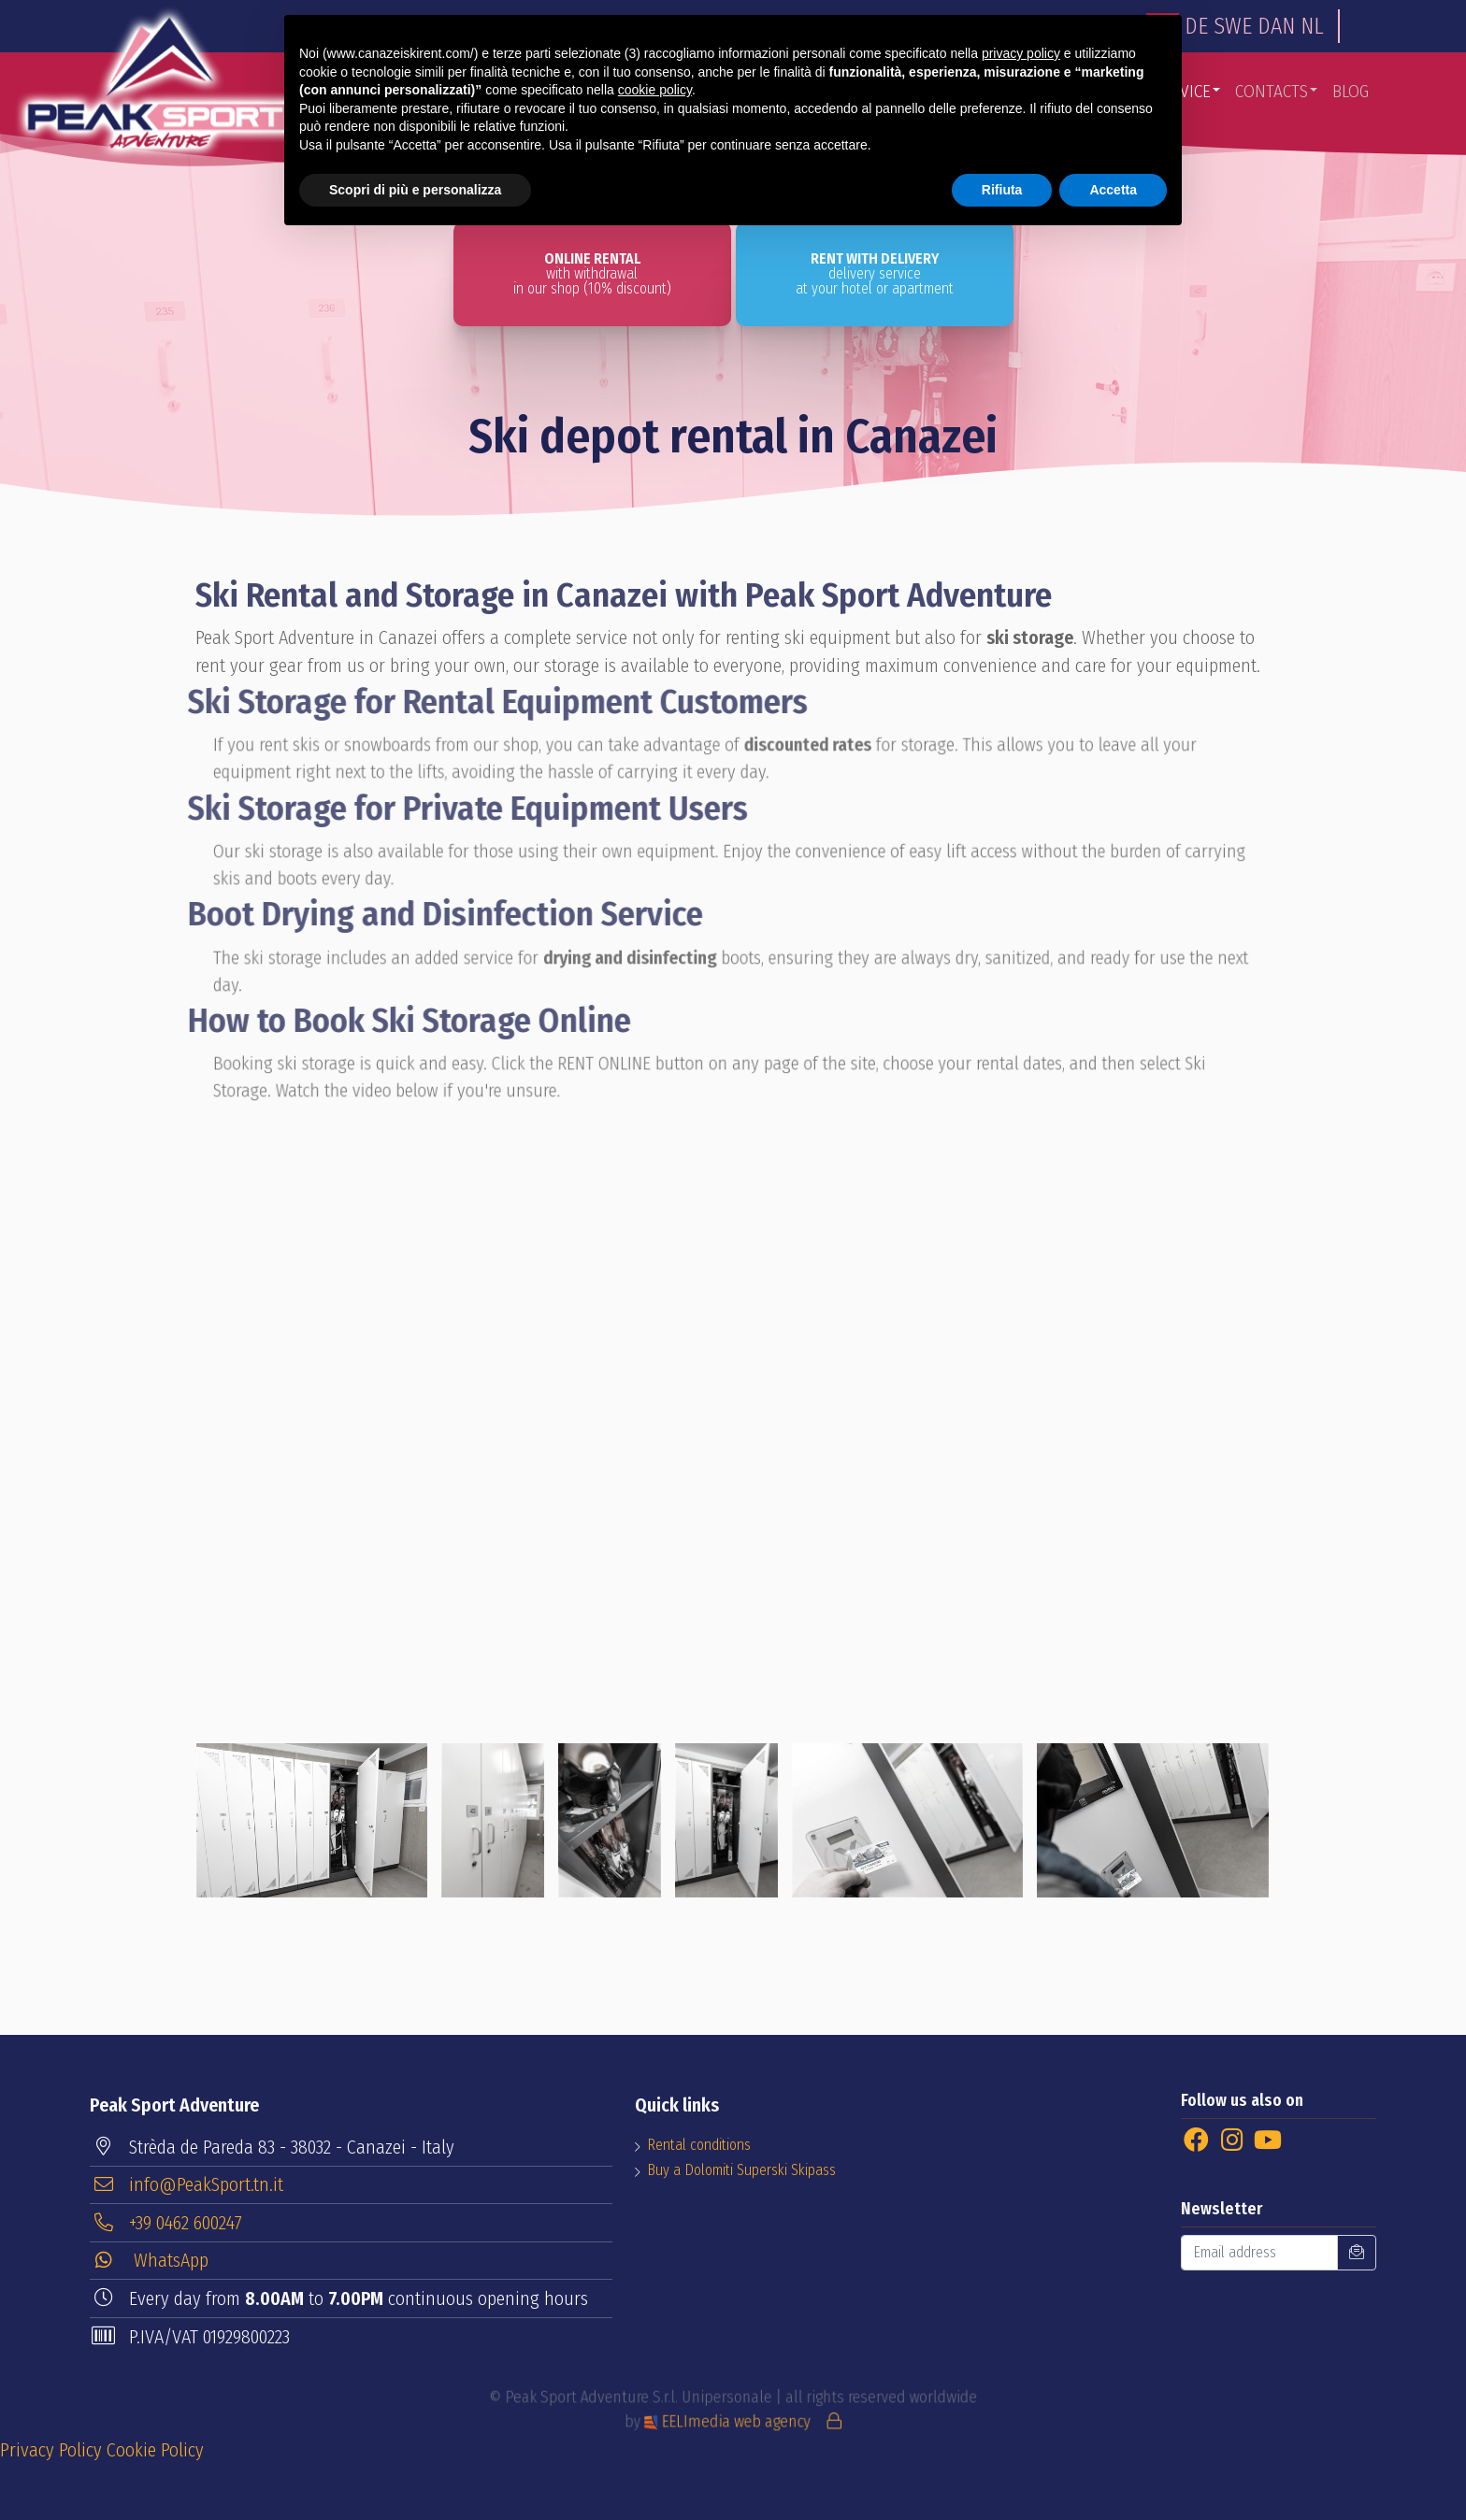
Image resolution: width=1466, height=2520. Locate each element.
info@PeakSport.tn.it (187, 2183)
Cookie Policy (155, 2450)
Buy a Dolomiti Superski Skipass (741, 2170)
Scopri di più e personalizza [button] (415, 189)
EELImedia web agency (730, 2417)
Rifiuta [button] (1002, 189)
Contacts (1271, 91)
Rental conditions (699, 2145)
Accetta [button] (1113, 189)
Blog (1350, 91)
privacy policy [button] (1021, 53)
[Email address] (1259, 2252)
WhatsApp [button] (150, 2260)
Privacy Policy (51, 2450)
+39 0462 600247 (167, 2222)
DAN (1276, 26)
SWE (1233, 26)
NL (1312, 26)
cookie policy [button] (655, 89)
